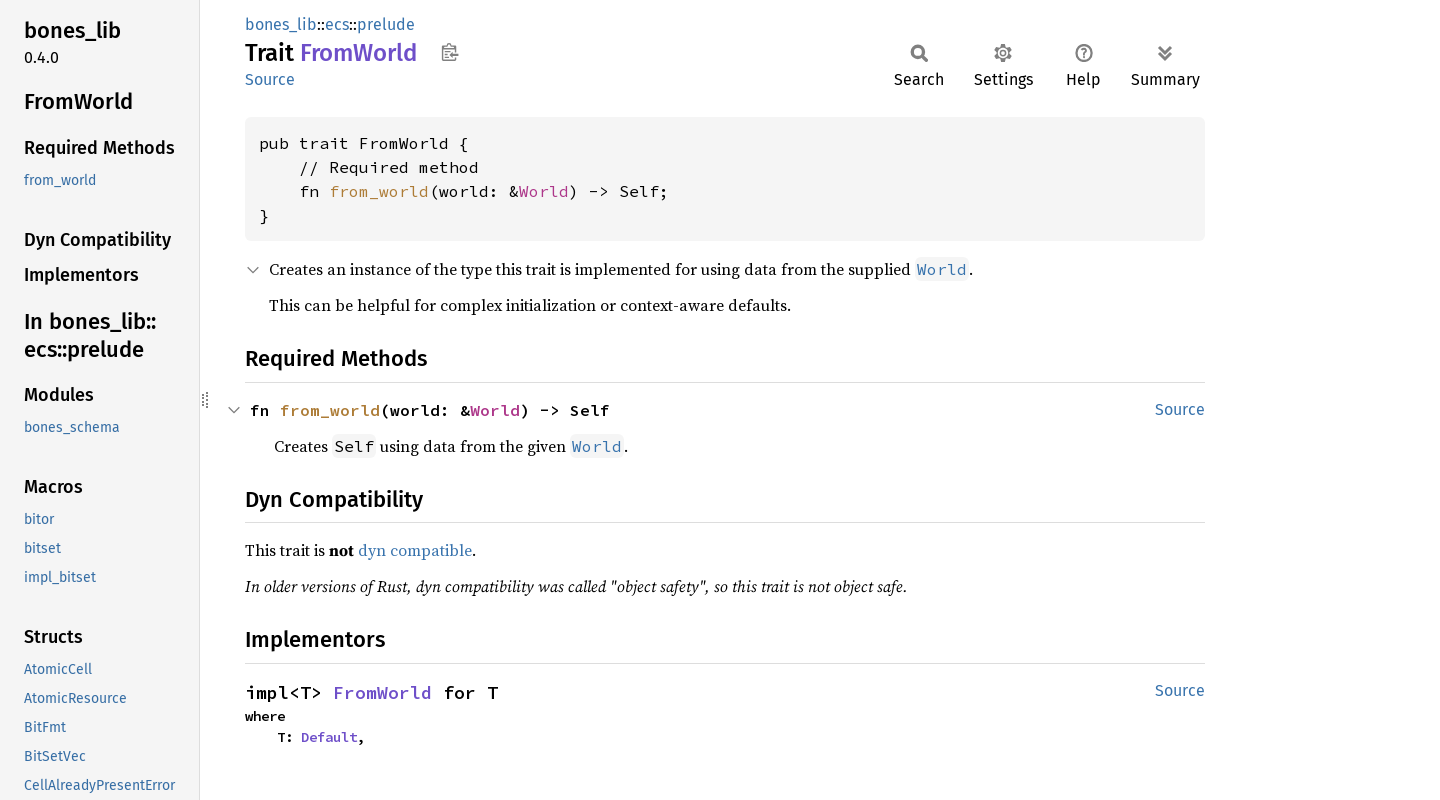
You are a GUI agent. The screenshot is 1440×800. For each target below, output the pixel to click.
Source (270, 79)
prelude (386, 24)
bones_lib (281, 24)
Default (329, 737)
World (544, 191)
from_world (379, 191)
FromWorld (382, 692)
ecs (337, 24)
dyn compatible (415, 550)
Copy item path (449, 52)
